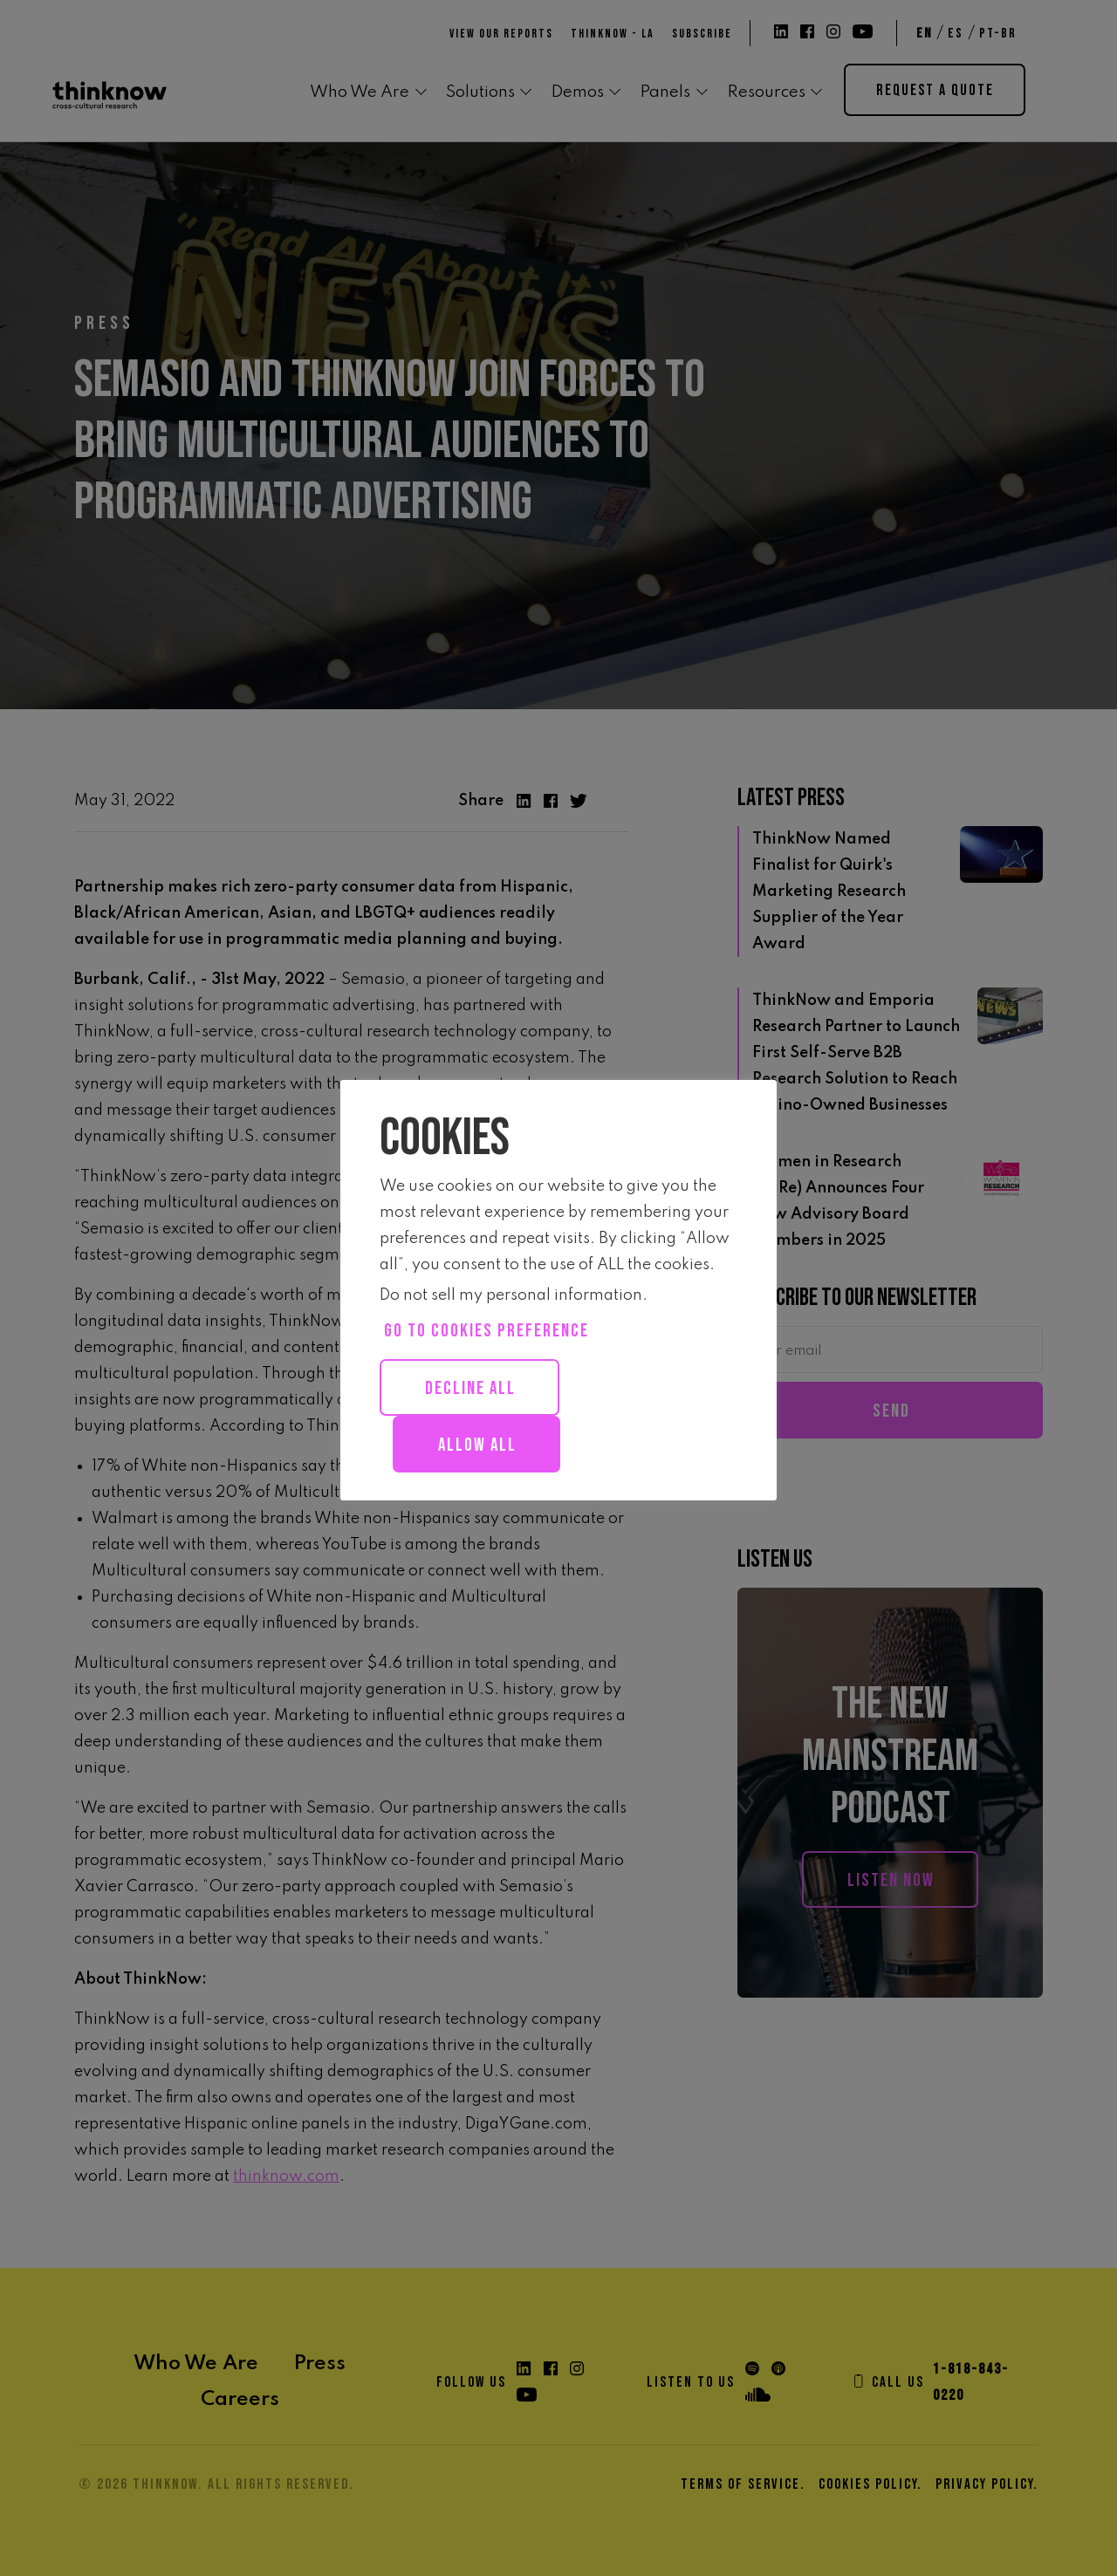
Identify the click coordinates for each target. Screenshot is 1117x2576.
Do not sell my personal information (511, 1295)
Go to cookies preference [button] (486, 1331)
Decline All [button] (470, 1388)
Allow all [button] (477, 1445)
